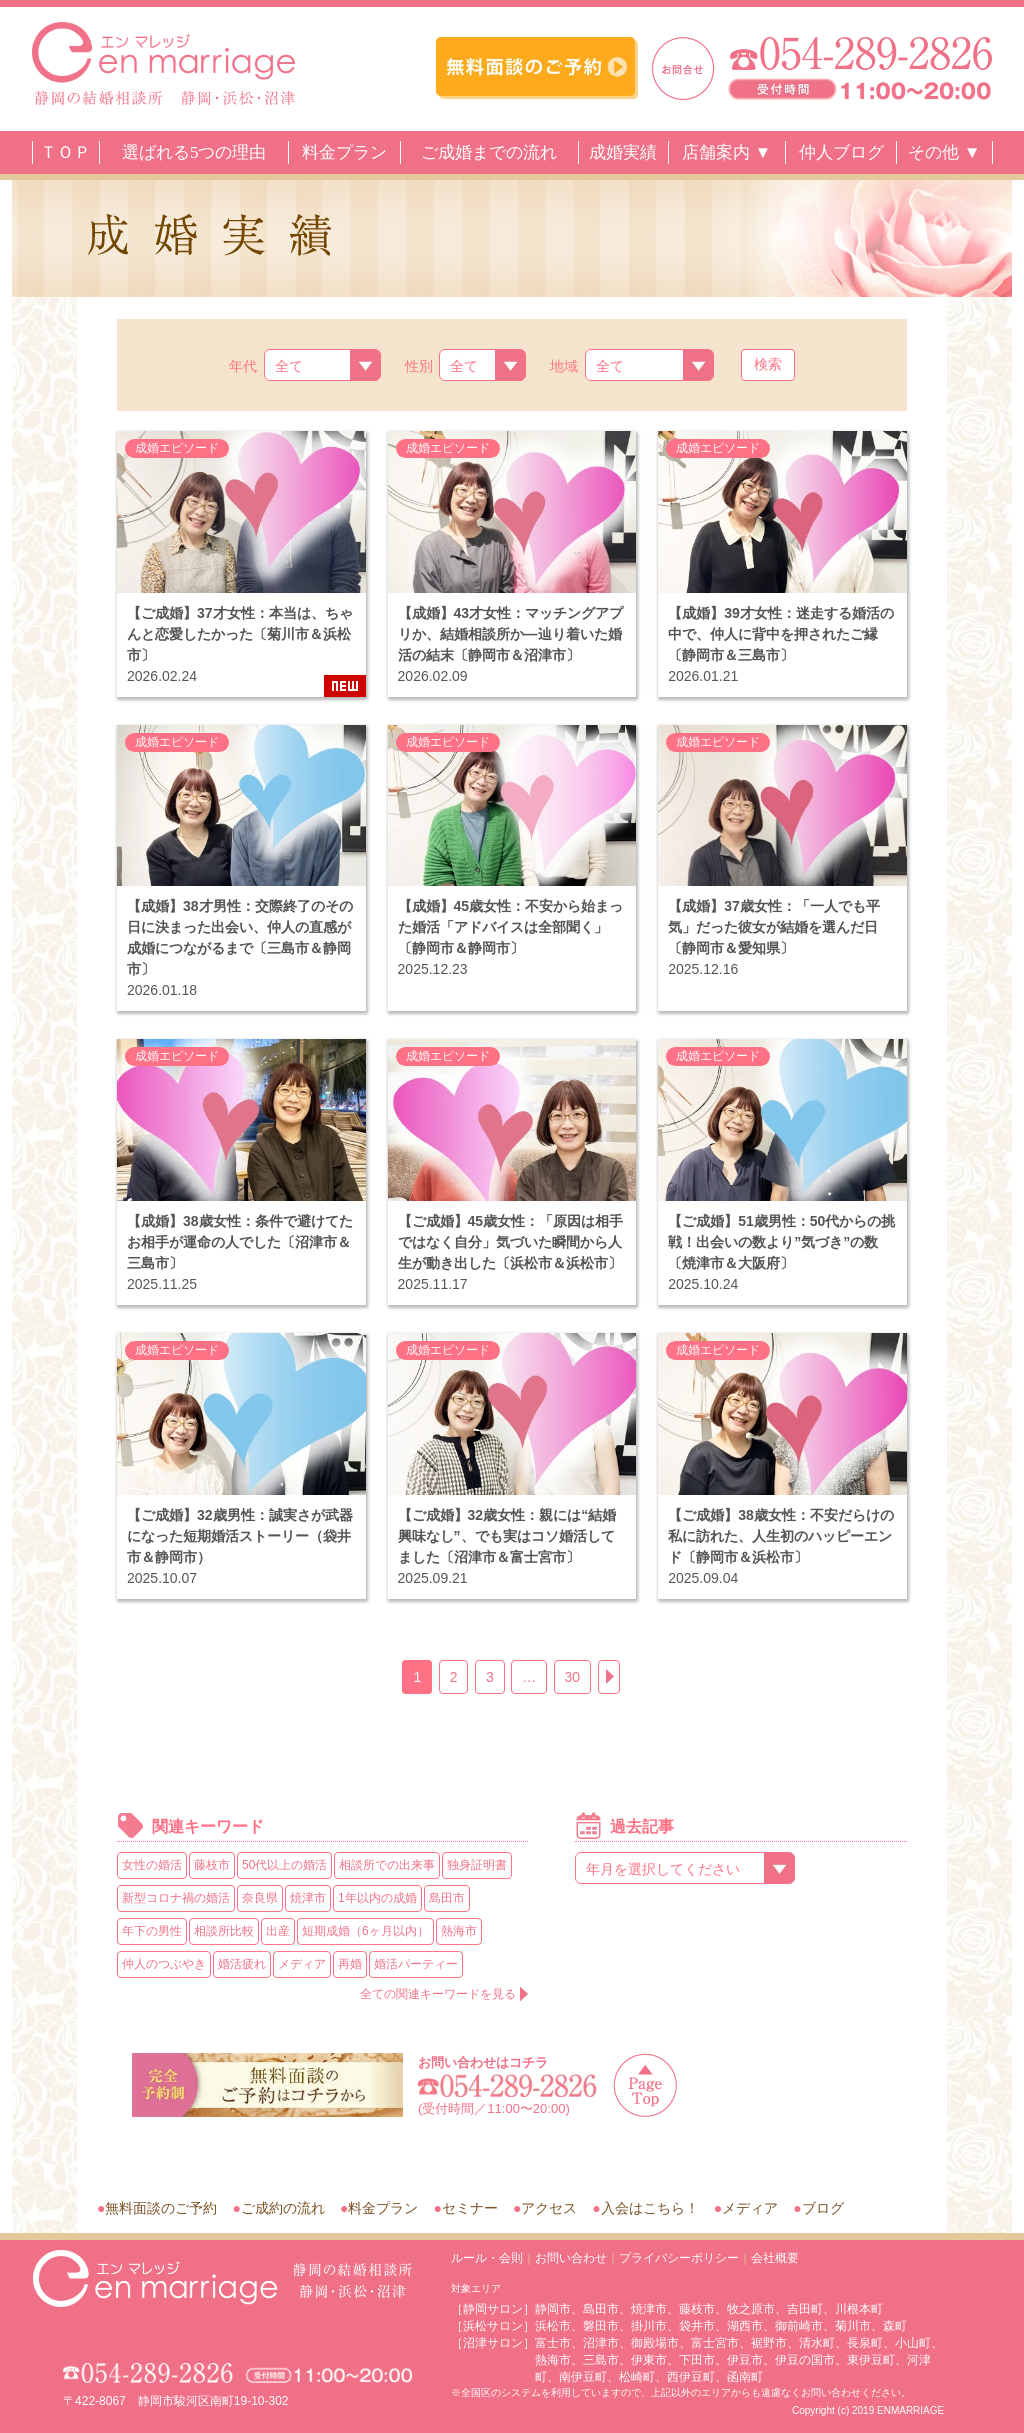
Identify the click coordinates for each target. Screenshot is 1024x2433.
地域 (564, 366)
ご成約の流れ (283, 2208)
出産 (278, 1931)
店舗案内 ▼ (726, 152)
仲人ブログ (841, 152)
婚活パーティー (416, 1964)
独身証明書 (477, 1865)
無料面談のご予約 (161, 2208)
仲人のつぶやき (164, 1964)
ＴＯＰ (65, 152)
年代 (243, 366)
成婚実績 (623, 152)
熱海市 (459, 1931)
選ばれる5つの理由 (194, 152)
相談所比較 (224, 1931)
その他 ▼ (944, 152)
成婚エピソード (177, 448)
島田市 (447, 1898)
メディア (302, 1964)
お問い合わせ (571, 2258)
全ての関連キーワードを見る (438, 1994)
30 (573, 1677)
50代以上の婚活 (284, 1865)
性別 (419, 366)
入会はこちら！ (650, 2208)
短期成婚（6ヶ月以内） (365, 1931)
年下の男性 (152, 1931)
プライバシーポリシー (679, 2258)
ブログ (823, 2208)
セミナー (470, 2208)
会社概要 (775, 2258)
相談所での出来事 (387, 1865)
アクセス (549, 2208)
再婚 (350, 1964)
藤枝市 (212, 1865)
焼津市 (308, 1898)
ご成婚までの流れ (489, 152)
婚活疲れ (242, 1964)
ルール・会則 (487, 2258)
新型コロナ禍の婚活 (176, 1898)
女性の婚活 (152, 1865)
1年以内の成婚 (377, 1898)
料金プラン (344, 152)
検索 (768, 364)
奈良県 (260, 1898)
